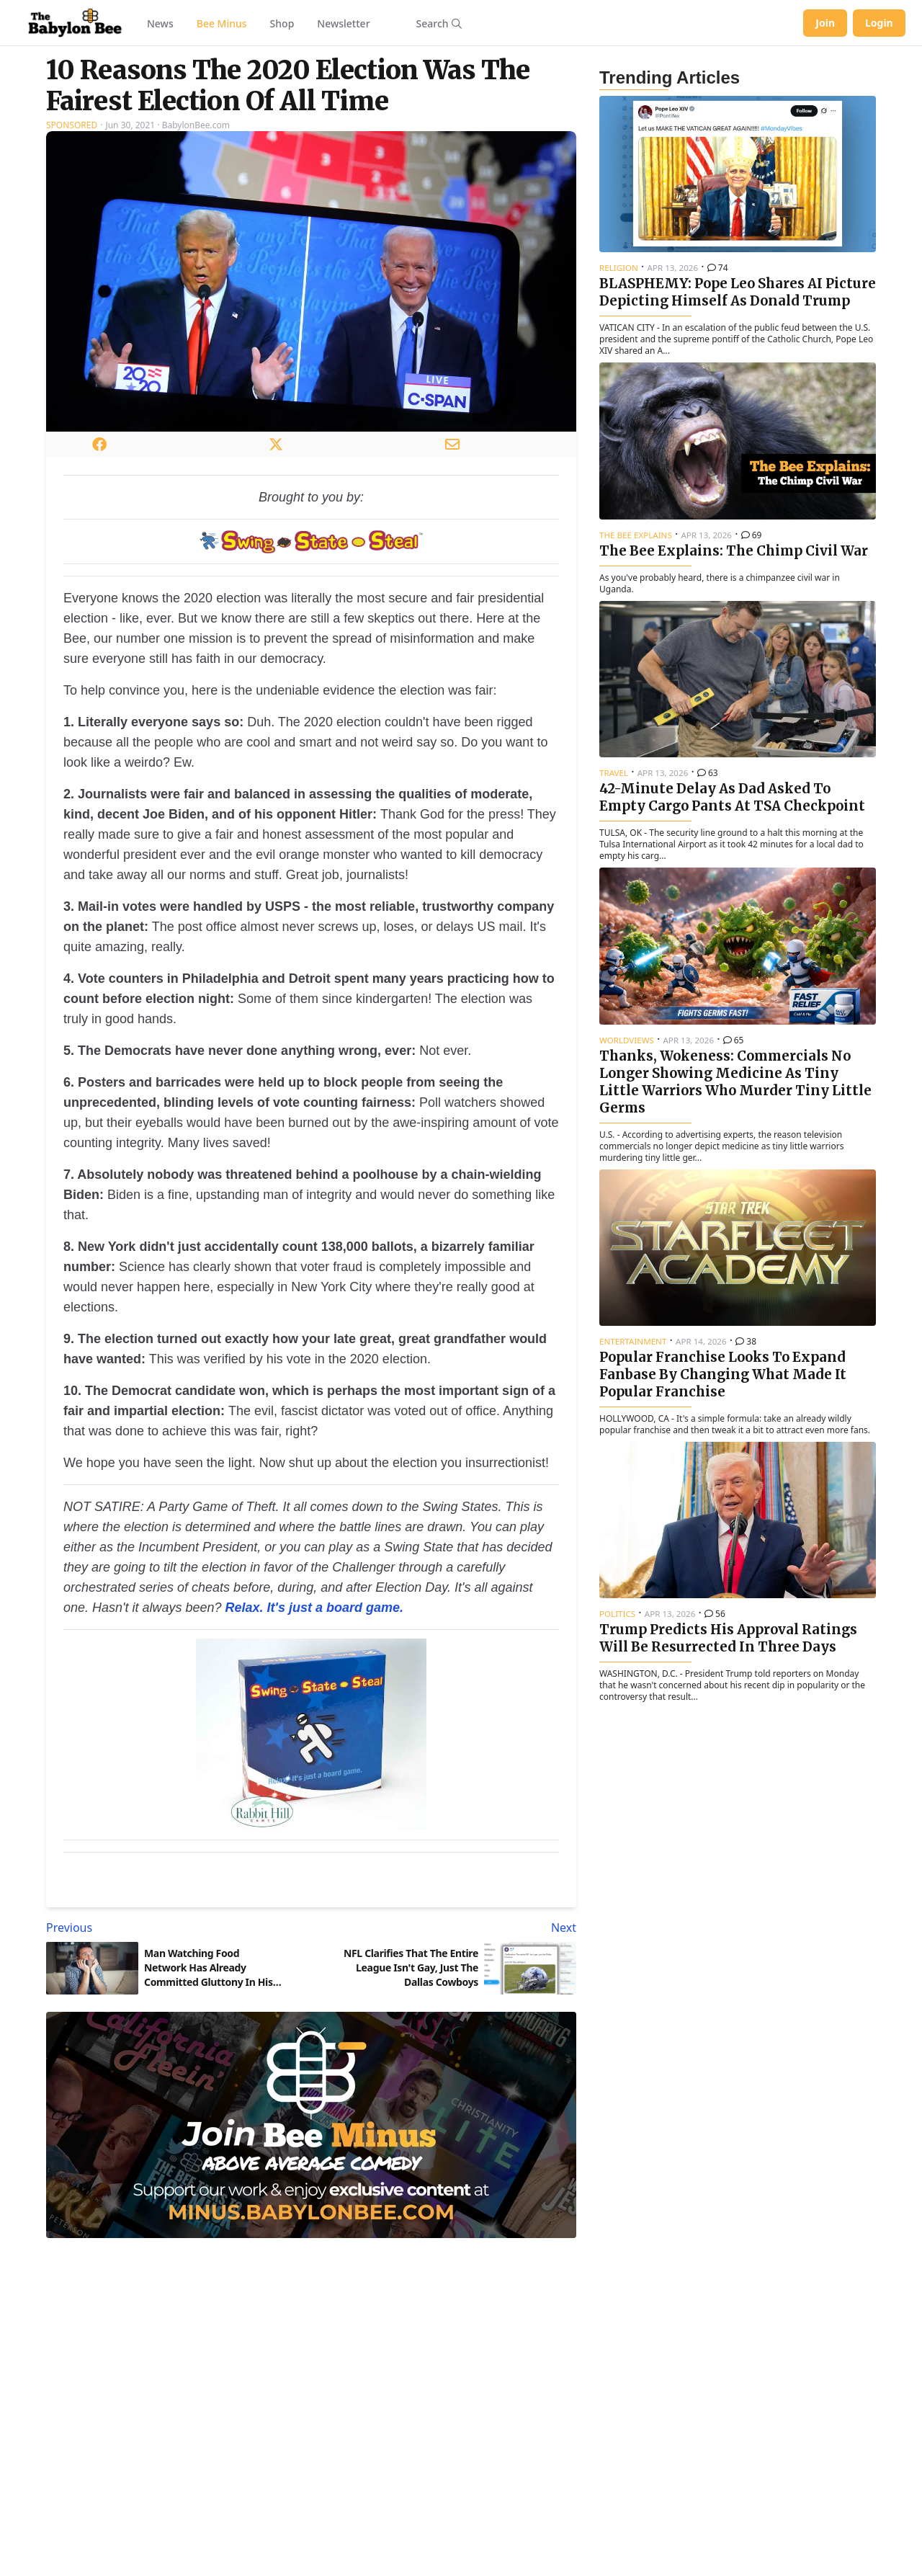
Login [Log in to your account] (879, 23)
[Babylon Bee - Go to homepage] (75, 23)
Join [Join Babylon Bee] (825, 23)
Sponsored (71, 125)
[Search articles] (439, 23)
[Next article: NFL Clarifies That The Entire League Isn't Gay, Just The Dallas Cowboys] (446, 1927)
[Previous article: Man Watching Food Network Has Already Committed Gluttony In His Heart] (175, 1927)
